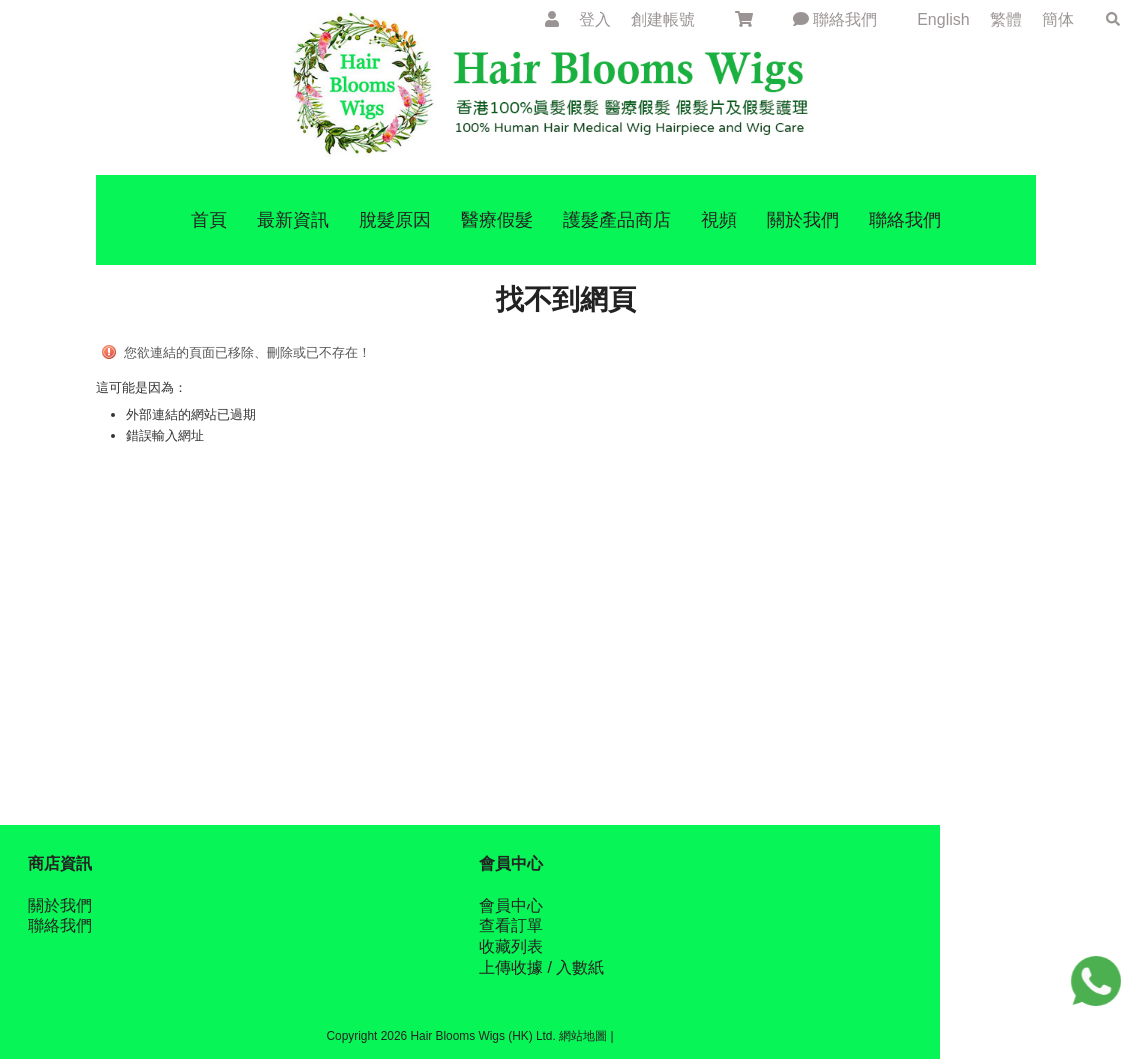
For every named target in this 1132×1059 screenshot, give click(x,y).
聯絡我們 (835, 19)
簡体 (1058, 19)
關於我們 (60, 905)
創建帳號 (663, 19)
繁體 (1006, 19)
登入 (595, 19)
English (945, 19)
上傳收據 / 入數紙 (541, 967)
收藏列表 (511, 946)
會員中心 (511, 905)
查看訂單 (511, 925)
